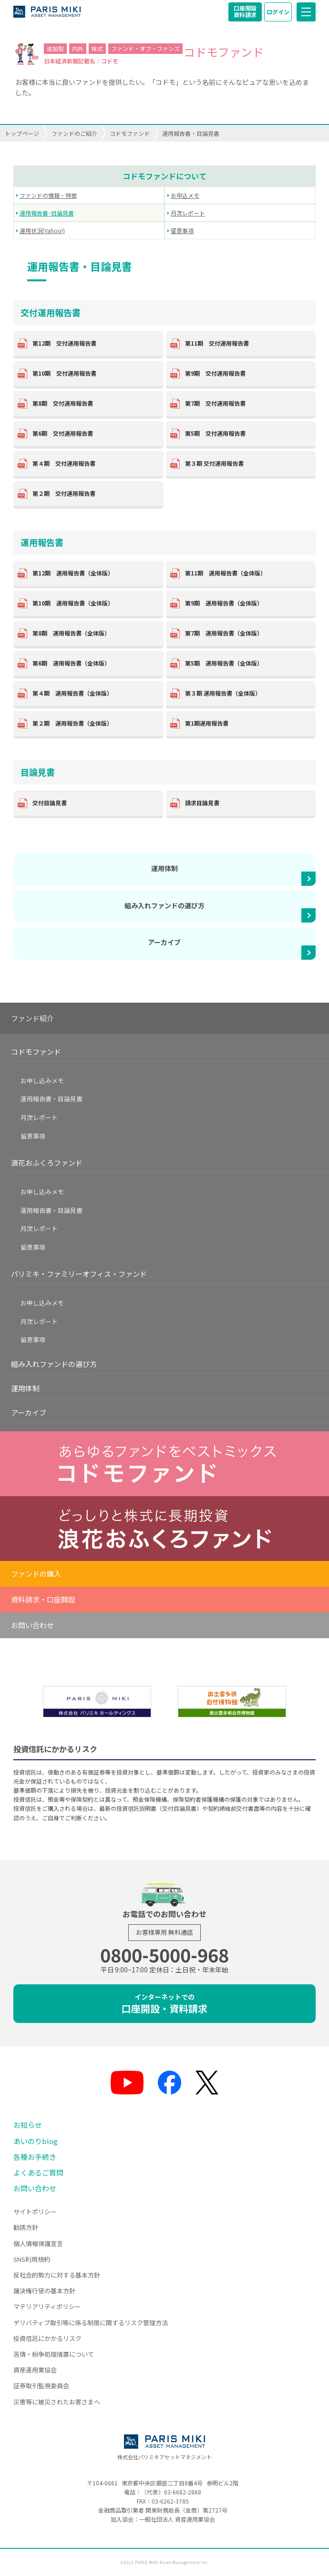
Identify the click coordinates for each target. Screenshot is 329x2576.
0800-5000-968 (164, 1954)
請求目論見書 (202, 803)
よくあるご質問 (38, 2172)
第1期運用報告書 (206, 723)
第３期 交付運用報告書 (214, 463)
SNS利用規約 (31, 2259)
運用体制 (164, 868)
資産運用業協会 (35, 2369)
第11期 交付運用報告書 (217, 343)
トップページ (22, 133)
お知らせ (27, 2125)
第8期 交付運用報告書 (62, 403)
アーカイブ (164, 942)
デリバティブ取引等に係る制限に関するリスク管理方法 (90, 2322)
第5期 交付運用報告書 (215, 433)
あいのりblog (35, 2141)
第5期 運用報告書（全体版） (224, 663)
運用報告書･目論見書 (47, 213)
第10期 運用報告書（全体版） (72, 603)
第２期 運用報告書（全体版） (72, 723)
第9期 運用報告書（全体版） (224, 603)
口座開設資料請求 (245, 11)
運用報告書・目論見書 (51, 1098)
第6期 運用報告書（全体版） (71, 663)
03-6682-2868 (182, 2492)
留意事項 (182, 230)
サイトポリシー (35, 2211)
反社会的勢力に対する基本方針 (56, 2274)
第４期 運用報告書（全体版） (72, 693)
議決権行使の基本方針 (44, 2290)
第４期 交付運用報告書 (63, 463)
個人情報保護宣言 (38, 2243)
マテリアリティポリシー (47, 2306)
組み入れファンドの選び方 (164, 905)
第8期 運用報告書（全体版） (71, 633)
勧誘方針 (25, 2227)
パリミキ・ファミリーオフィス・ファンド (79, 1274)
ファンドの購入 (36, 1574)
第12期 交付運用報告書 (64, 343)
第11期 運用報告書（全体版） (225, 573)
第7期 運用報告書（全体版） (224, 633)
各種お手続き (34, 2157)
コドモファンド (130, 133)
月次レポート (188, 213)
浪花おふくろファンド (46, 1163)
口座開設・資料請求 (164, 2003)
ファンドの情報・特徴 (48, 195)
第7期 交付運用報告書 (215, 403)
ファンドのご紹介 (74, 133)
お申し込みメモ (42, 1080)
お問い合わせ (32, 1625)
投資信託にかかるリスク (47, 2338)
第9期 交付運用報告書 (215, 373)
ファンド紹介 (32, 1018)
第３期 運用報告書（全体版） (223, 693)
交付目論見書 (49, 803)
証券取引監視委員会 (41, 2385)
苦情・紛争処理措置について (53, 2354)
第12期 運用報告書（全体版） (72, 573)
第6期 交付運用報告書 (62, 433)
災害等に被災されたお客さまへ (56, 2401)
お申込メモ (185, 195)
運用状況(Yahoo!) (42, 230)
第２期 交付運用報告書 (63, 493)
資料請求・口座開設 (43, 1599)
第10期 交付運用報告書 (64, 373)
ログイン (278, 12)
